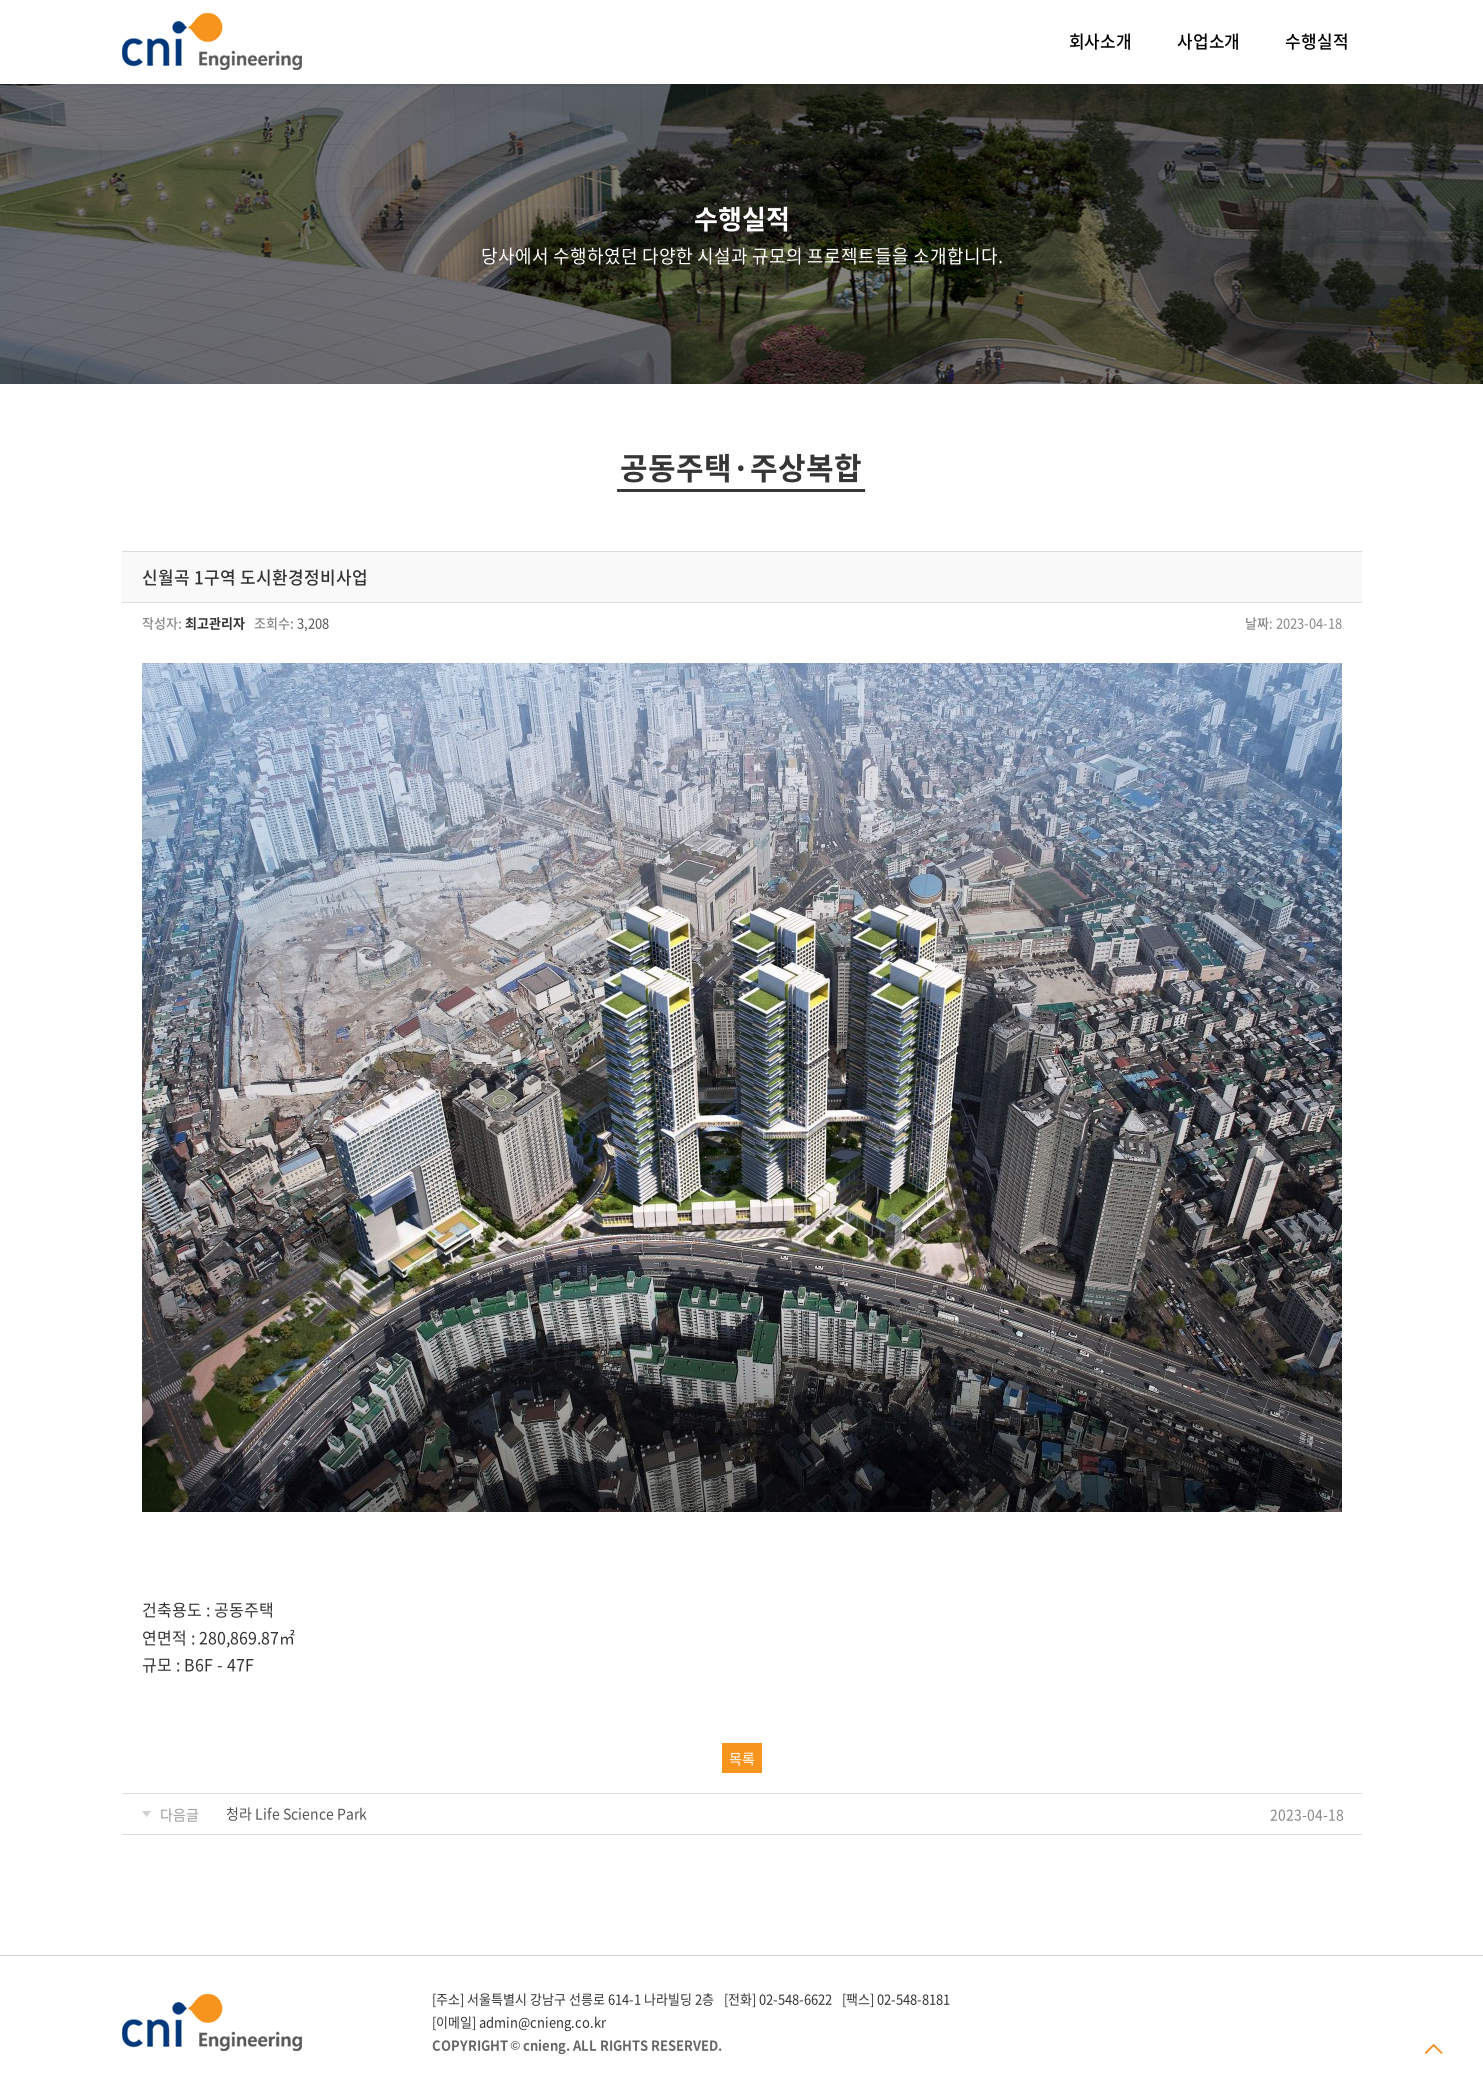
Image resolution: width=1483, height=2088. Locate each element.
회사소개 (1100, 40)
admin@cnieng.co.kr (542, 2021)
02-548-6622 (795, 1998)
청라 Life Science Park (296, 1813)
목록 (742, 1758)
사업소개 (1208, 40)
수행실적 (1316, 40)
